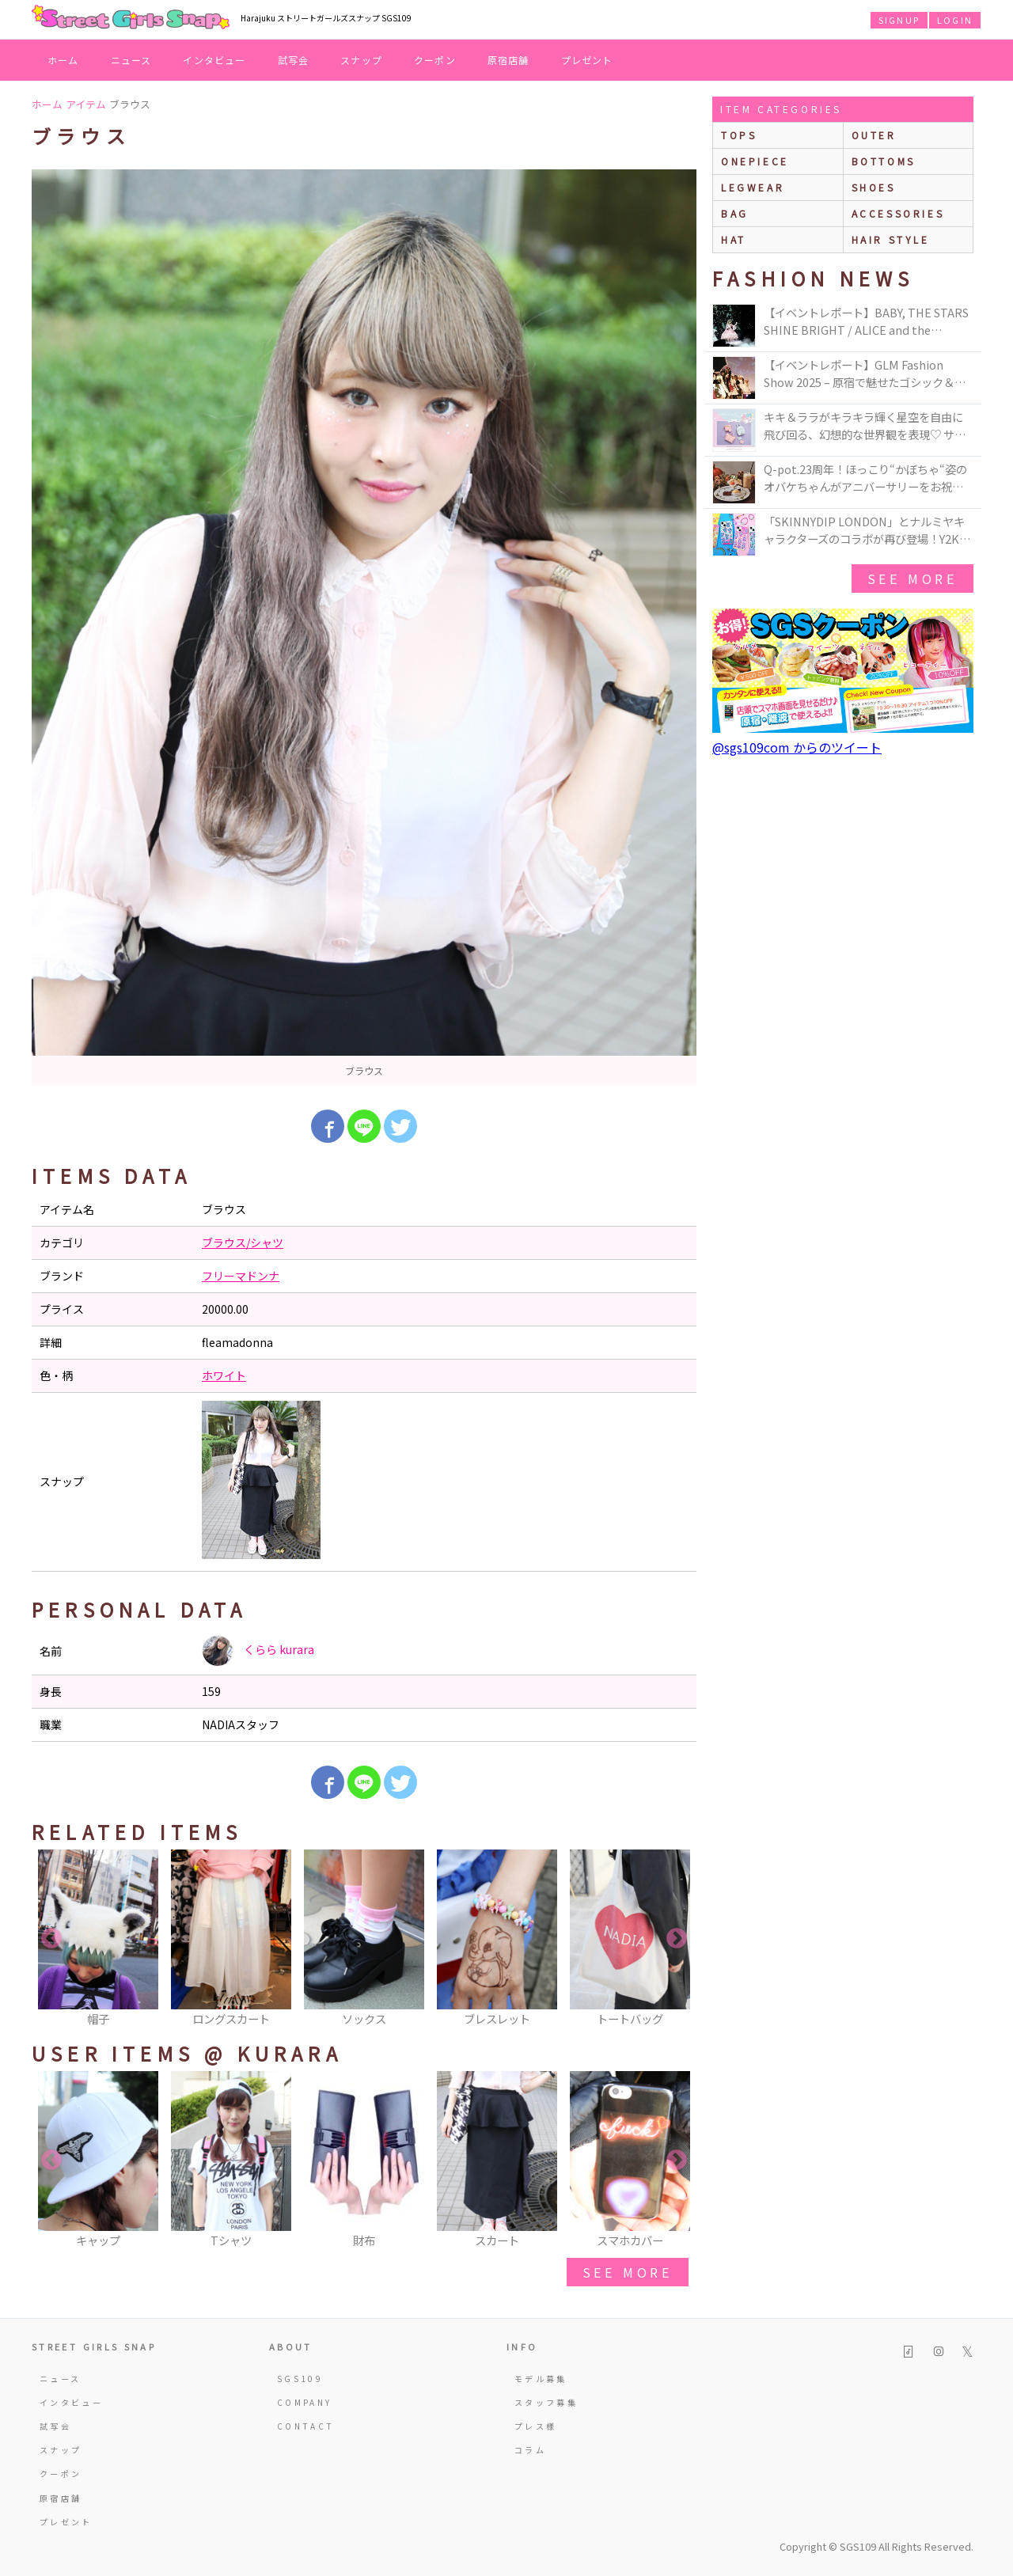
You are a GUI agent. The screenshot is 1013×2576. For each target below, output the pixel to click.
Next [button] (677, 1939)
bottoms (884, 161)
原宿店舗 (508, 59)
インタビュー (214, 59)
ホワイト (224, 1375)
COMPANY (304, 2402)
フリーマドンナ (240, 1276)
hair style (891, 239)
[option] (364, 627)
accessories (898, 213)
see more (627, 2272)
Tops (739, 135)
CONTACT (306, 2426)
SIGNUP (899, 19)
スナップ (361, 59)
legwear (752, 187)
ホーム (63, 59)
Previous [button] (51, 1939)
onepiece (755, 161)
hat (733, 239)
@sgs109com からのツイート (797, 747)
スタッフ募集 (546, 2402)
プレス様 (535, 2426)
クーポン (435, 59)
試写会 (293, 59)
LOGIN (955, 19)
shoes (874, 187)
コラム (530, 2450)
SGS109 (300, 2378)
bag (735, 213)
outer (874, 135)
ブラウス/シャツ (242, 1242)
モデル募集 (540, 2378)
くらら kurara (258, 1651)
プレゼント (587, 59)
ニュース (131, 59)
